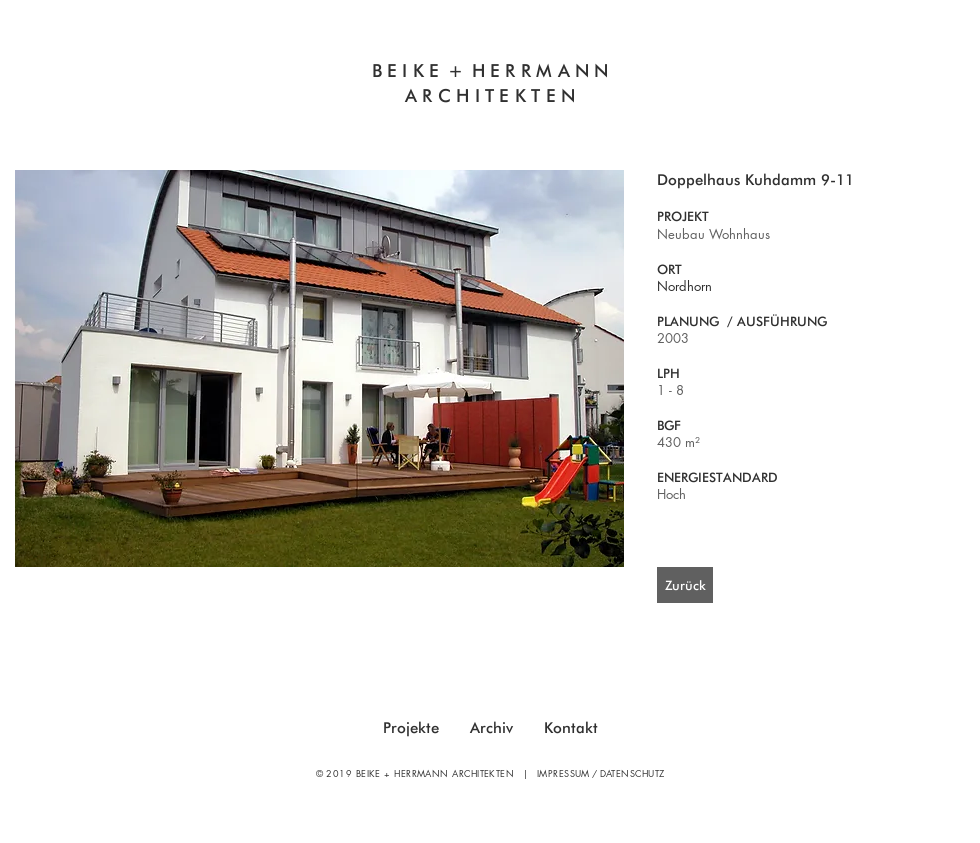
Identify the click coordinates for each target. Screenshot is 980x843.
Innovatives (335, 121)
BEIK (401, 70)
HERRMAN (533, 70)
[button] (319, 368)
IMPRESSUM (563, 773)
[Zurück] (685, 585)
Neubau (547, 121)
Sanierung (647, 121)
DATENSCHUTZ (632, 773)
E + (450, 70)
